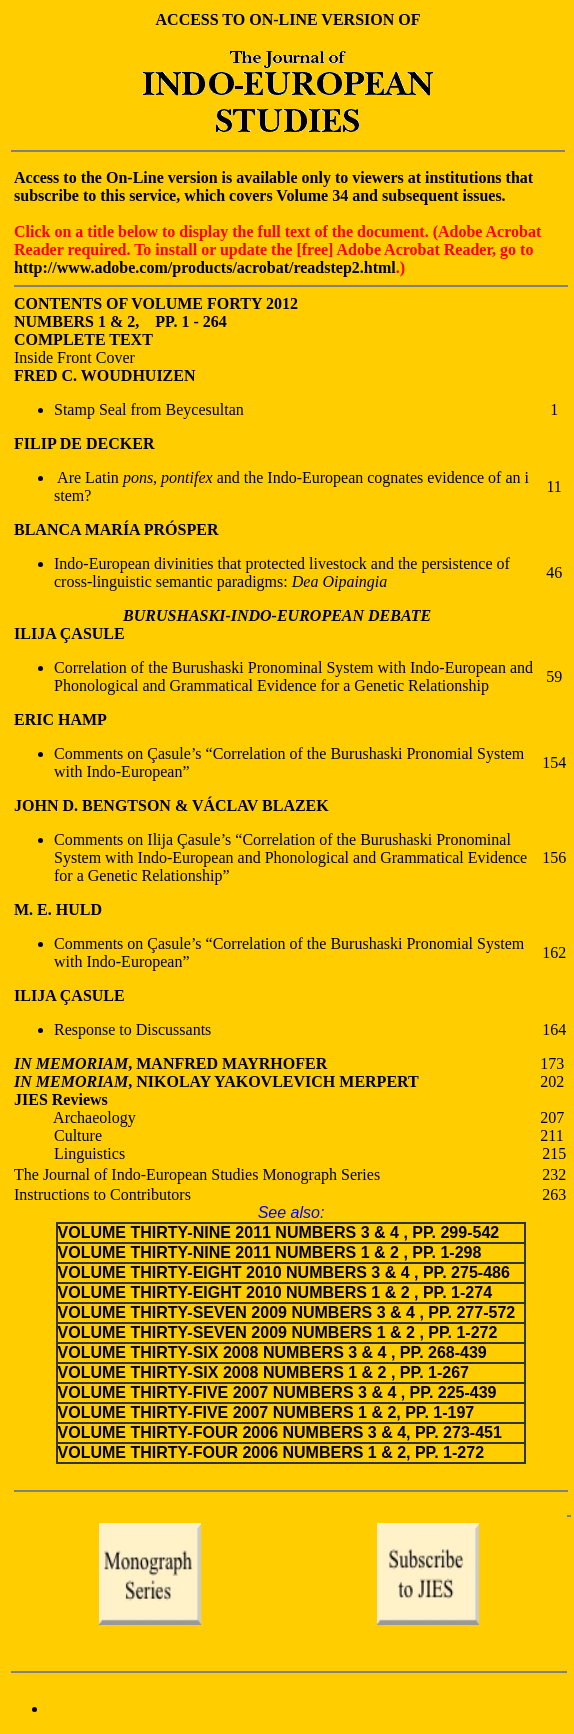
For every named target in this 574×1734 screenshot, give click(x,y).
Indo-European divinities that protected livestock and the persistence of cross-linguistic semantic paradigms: (282, 572)
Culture (58, 1135)
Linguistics (69, 1153)
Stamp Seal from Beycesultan (149, 409)
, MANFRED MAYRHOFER (227, 1063)
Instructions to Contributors (102, 1194)
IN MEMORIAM (71, 1063)
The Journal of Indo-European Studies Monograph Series (197, 1174)
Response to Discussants (132, 1029)
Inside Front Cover (74, 357)
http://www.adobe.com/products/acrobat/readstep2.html (205, 267)
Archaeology (75, 1117)
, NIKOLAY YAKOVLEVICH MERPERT (273, 1081)
